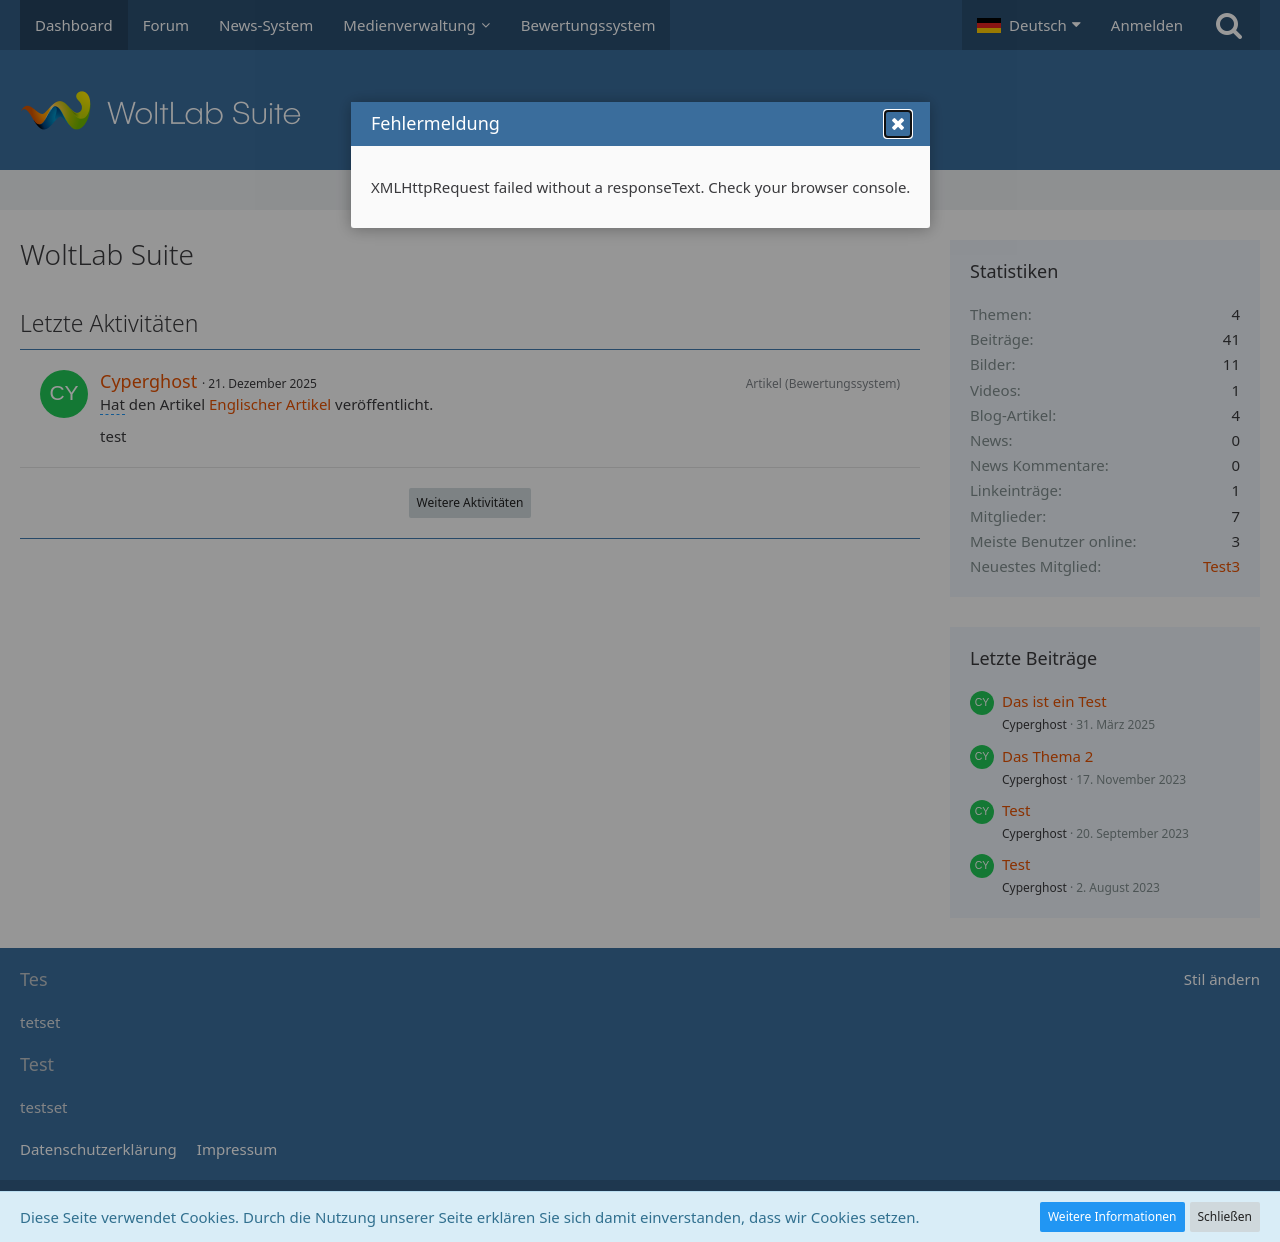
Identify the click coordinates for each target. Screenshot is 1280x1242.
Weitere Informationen (1112, 1216)
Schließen (1225, 1216)
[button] (898, 146)
